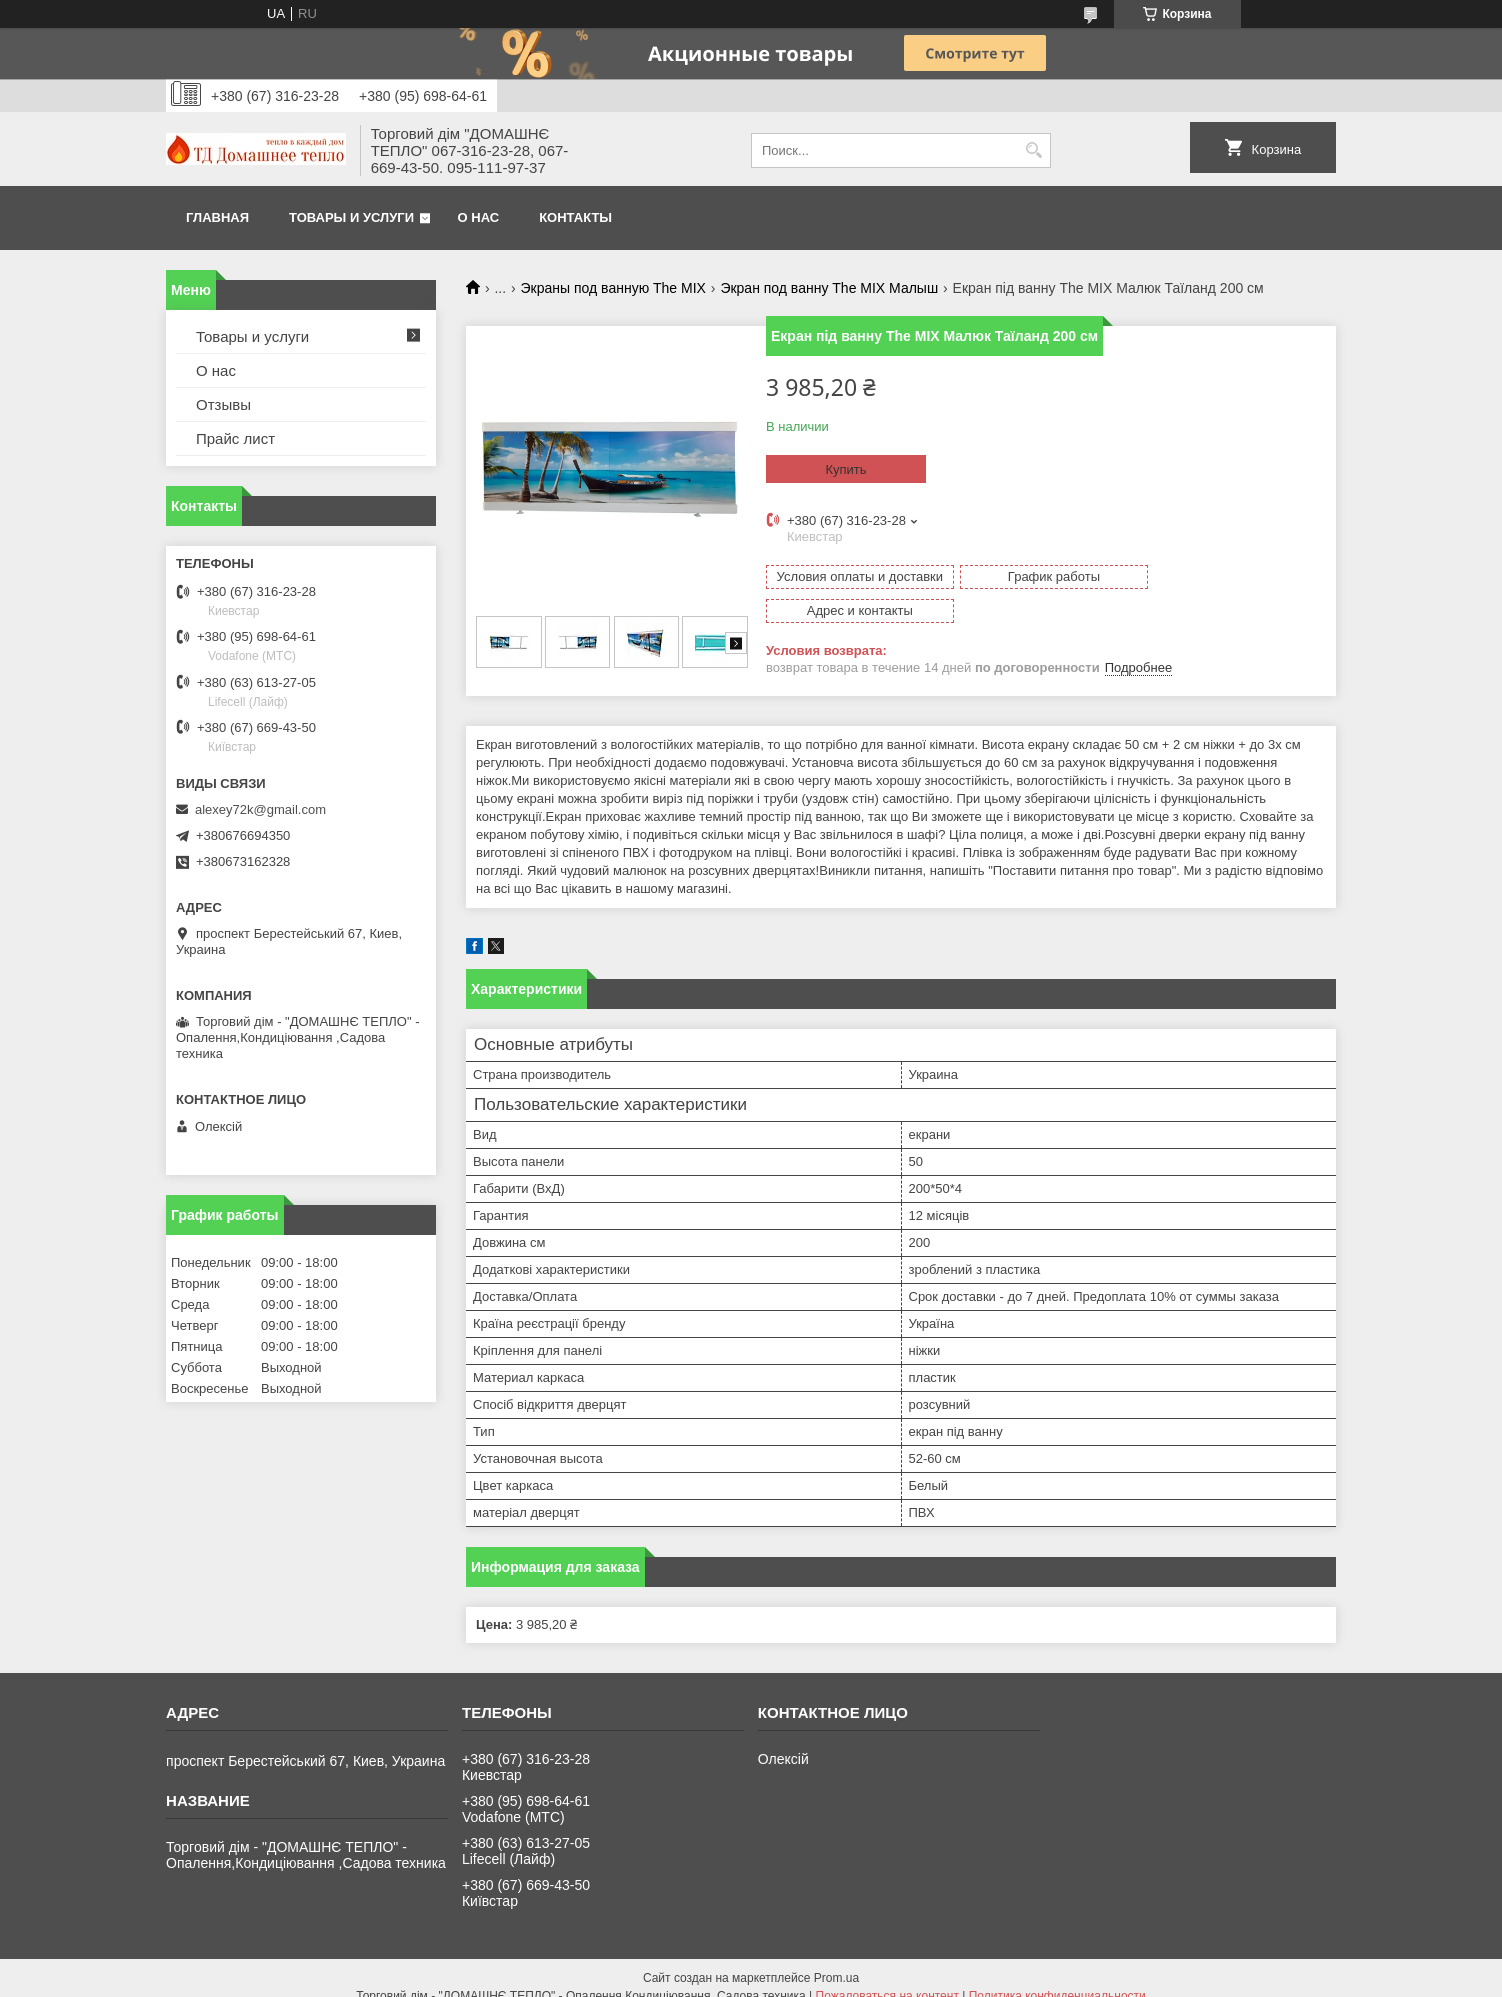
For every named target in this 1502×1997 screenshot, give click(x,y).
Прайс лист (235, 438)
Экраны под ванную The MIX (613, 288)
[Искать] (1033, 150)
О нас (479, 217)
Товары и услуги (351, 217)
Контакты (575, 217)
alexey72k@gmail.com (260, 809)
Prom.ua (836, 1960)
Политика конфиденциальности (1057, 1978)
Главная (217, 217)
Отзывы (223, 404)
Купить (845, 469)
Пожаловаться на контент (887, 1978)
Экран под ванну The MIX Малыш (829, 288)
